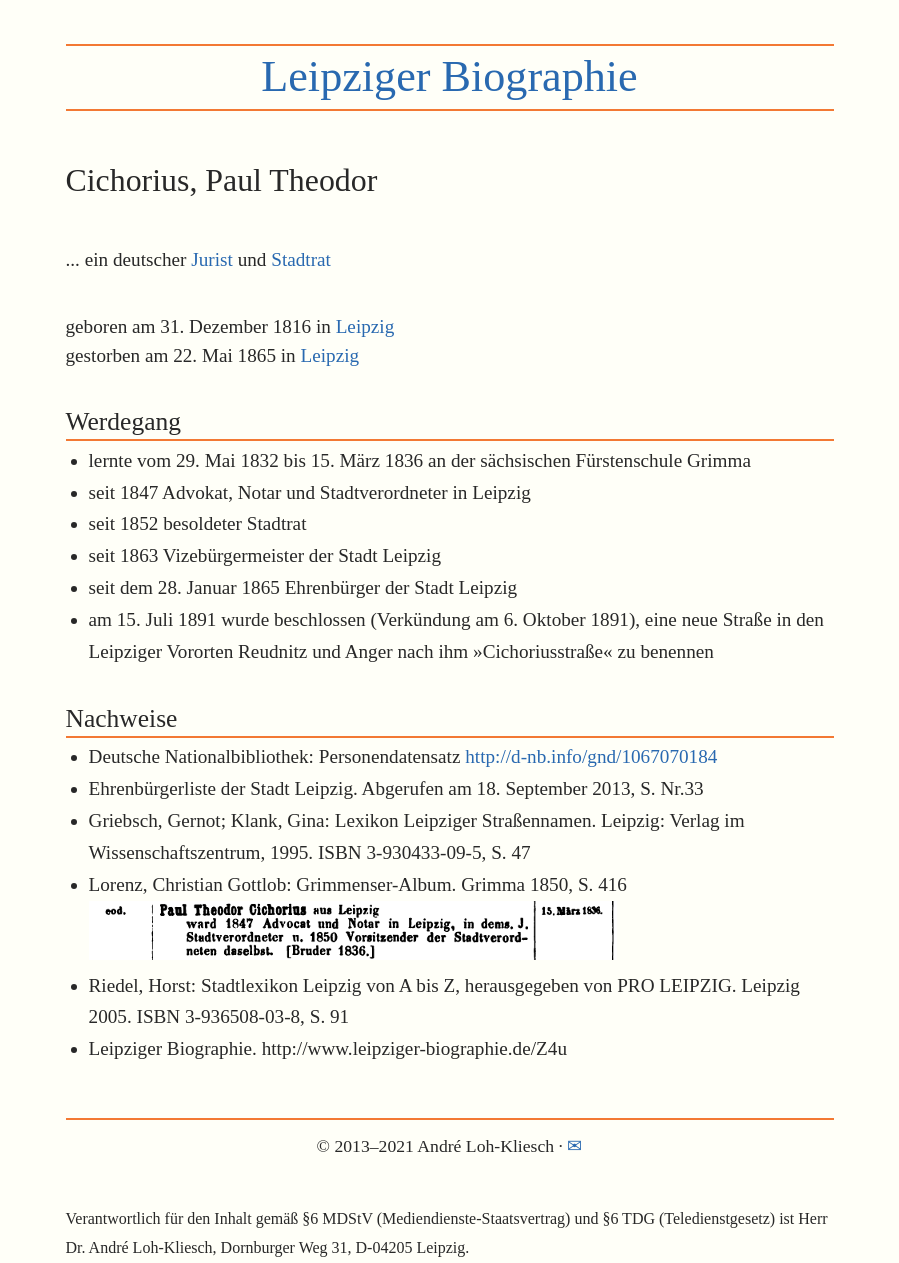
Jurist (212, 259)
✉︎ (574, 1146)
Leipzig (365, 326)
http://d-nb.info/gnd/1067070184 (591, 756)
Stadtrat (301, 259)
